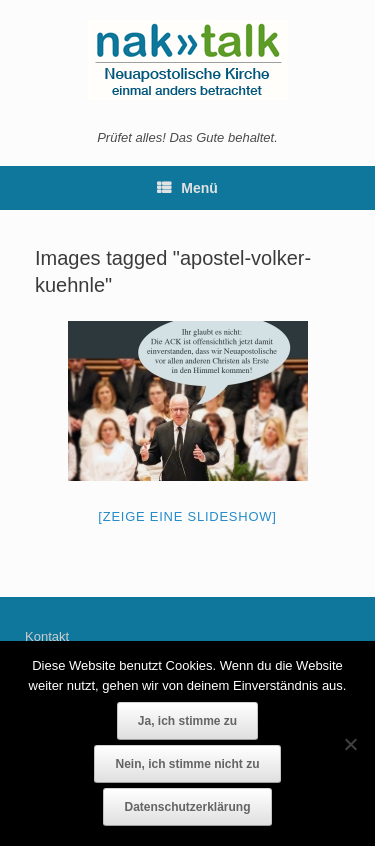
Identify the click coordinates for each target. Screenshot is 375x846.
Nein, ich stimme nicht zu (187, 764)
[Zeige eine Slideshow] (187, 516)
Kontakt (47, 636)
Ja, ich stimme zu (187, 721)
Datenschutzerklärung (187, 807)
